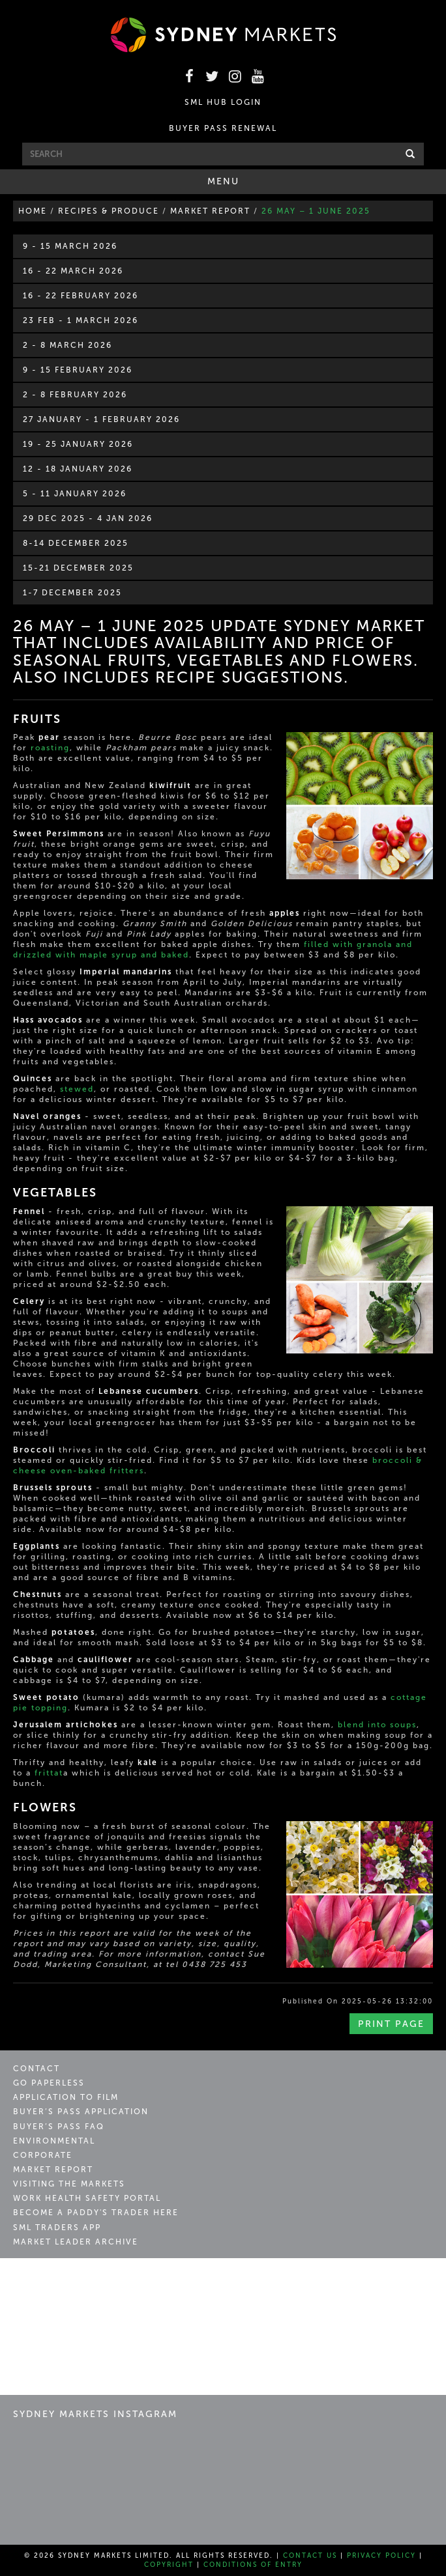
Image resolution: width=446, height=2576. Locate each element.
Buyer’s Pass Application (81, 2111)
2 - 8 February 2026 (75, 394)
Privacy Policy (381, 2556)
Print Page (391, 2024)
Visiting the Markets (69, 2183)
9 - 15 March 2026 (70, 246)
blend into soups (377, 1724)
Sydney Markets (69, 2282)
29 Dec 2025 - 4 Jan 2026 (88, 518)
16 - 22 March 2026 (73, 271)
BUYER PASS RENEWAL (223, 128)
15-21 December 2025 (78, 568)
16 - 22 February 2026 (80, 295)
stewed (77, 1089)
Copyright (169, 2565)
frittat (49, 1772)
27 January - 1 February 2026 (101, 419)
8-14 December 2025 (75, 543)
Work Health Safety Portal (87, 2198)
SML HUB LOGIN (223, 102)
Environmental (54, 2140)
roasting (50, 747)
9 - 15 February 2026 (77, 370)
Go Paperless (49, 2083)
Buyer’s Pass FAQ (58, 2126)
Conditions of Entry (253, 2565)
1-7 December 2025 (72, 592)
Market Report (53, 2169)
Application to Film (66, 2097)
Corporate (42, 2155)
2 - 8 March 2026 (67, 345)
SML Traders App (57, 2227)
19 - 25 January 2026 (78, 444)
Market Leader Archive (75, 2241)
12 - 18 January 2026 (77, 469)
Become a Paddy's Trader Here (96, 2212)
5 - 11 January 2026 (74, 493)
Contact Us (310, 2556)
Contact (36, 2068)
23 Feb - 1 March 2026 (80, 320)
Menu (241, 184)
